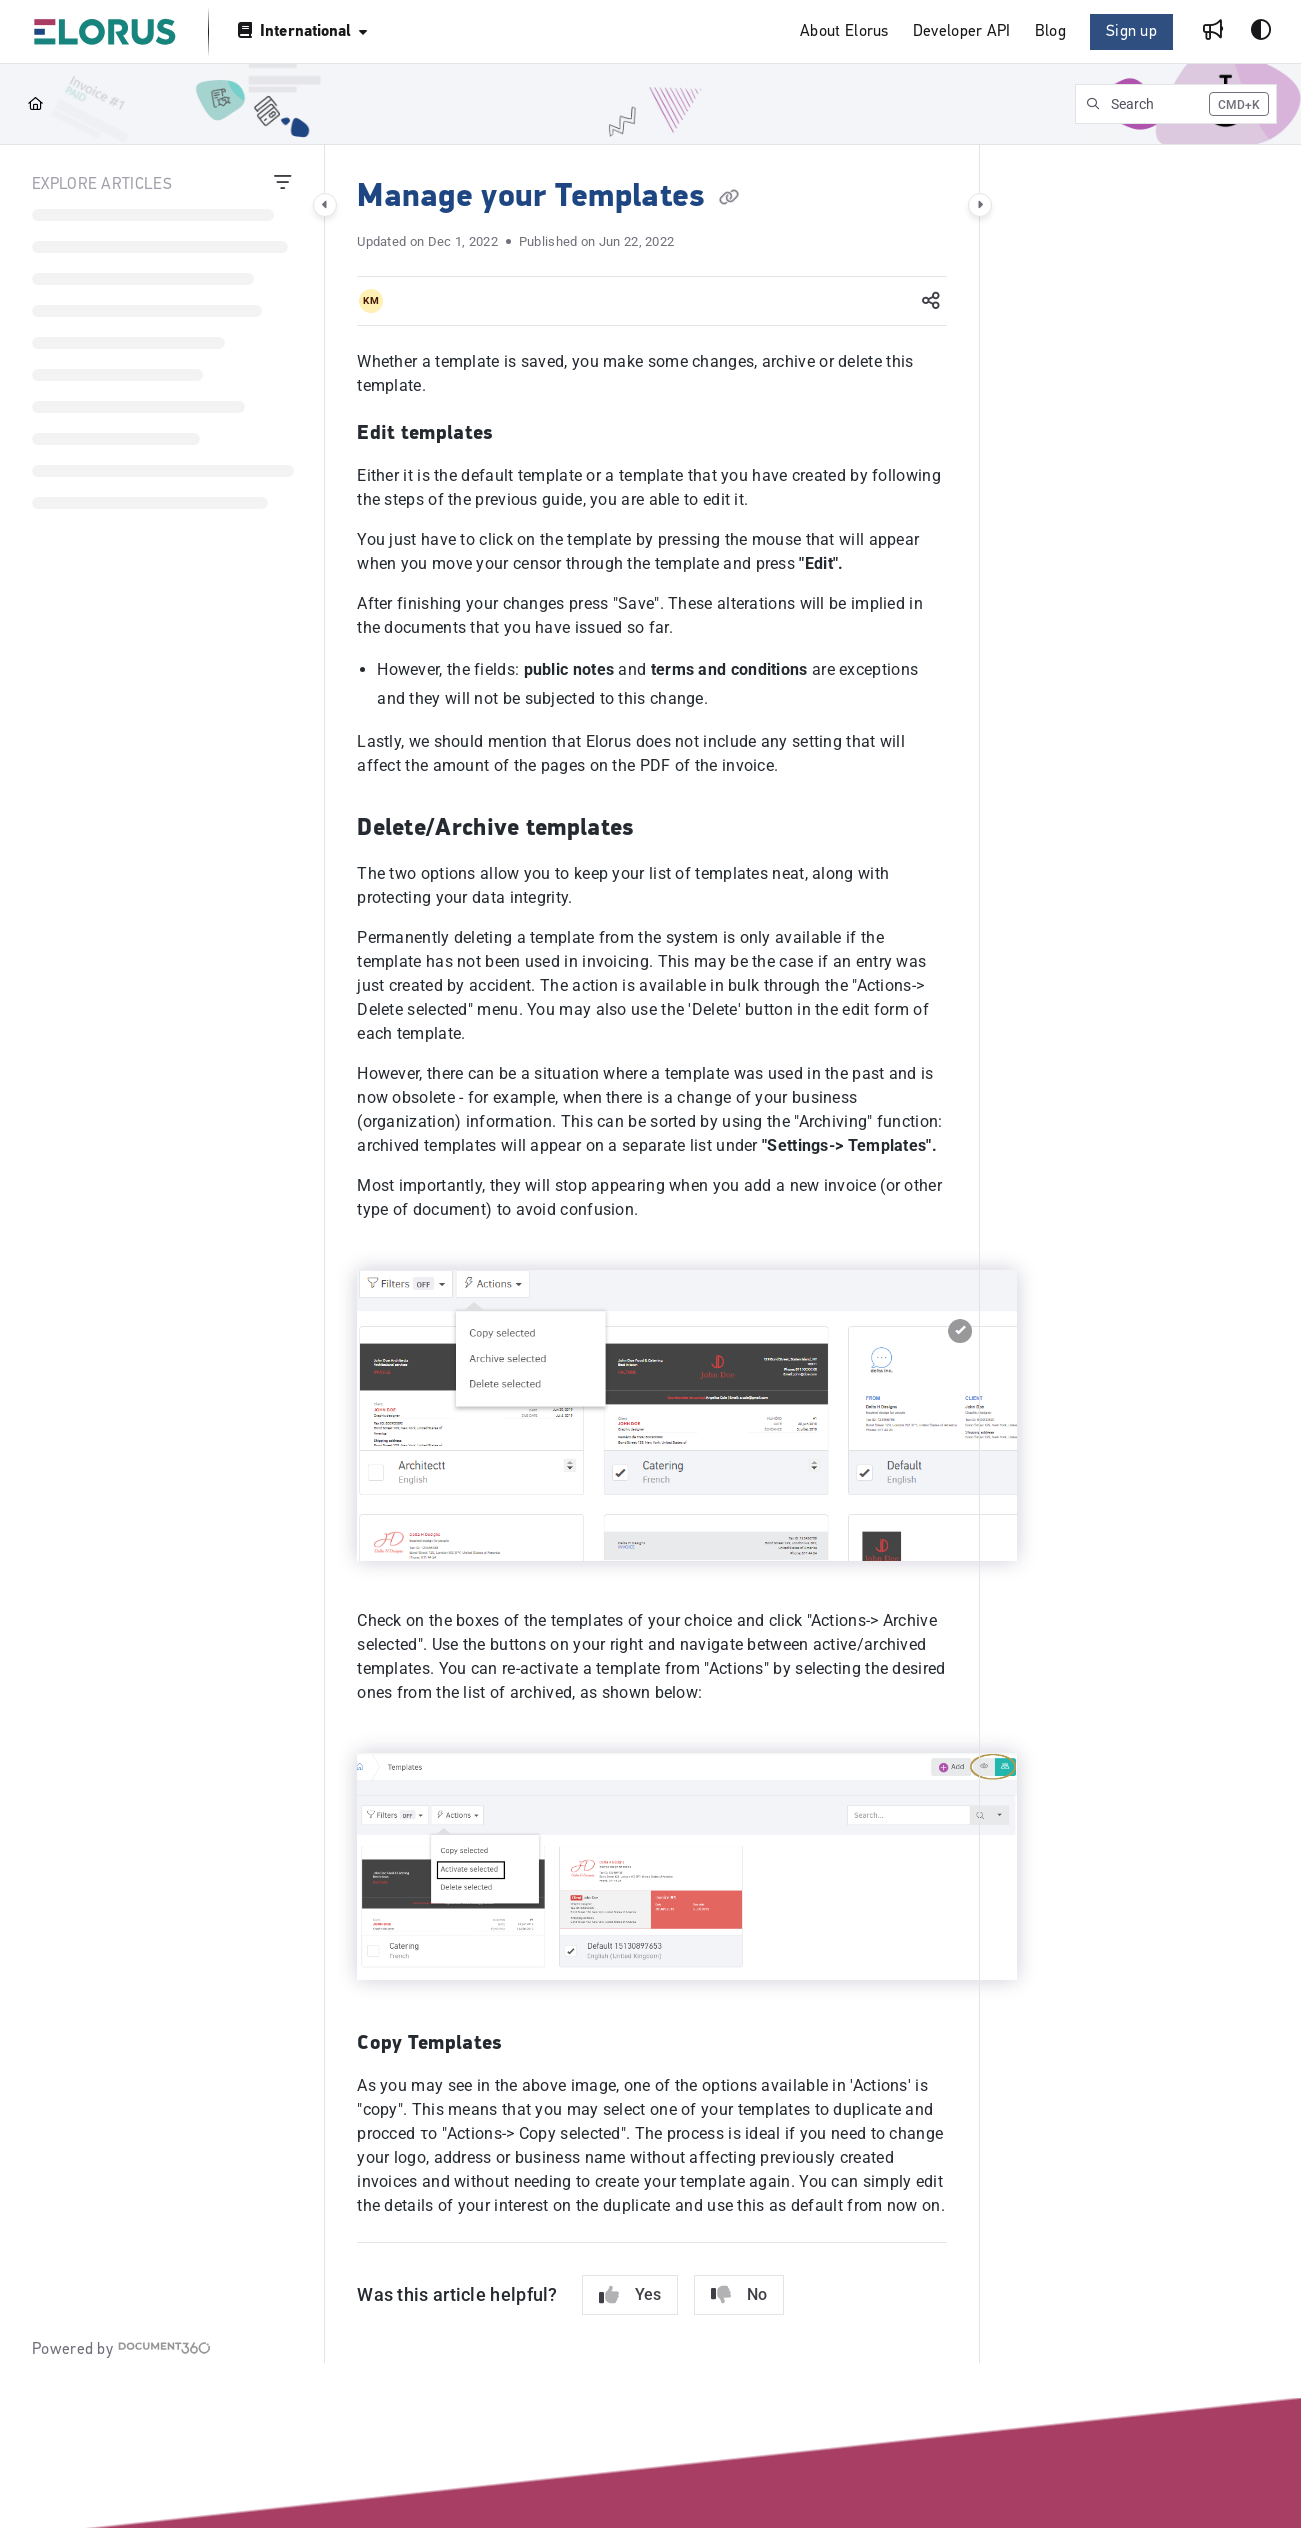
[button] (105, 32)
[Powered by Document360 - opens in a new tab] (121, 2349)
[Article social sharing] (931, 301)
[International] (301, 31)
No (739, 2295)
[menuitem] (844, 32)
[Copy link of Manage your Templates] (729, 198)
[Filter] (283, 185)
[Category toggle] (325, 205)
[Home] (35, 104)
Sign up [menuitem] (1131, 32)
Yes (630, 2295)
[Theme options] (1261, 32)
